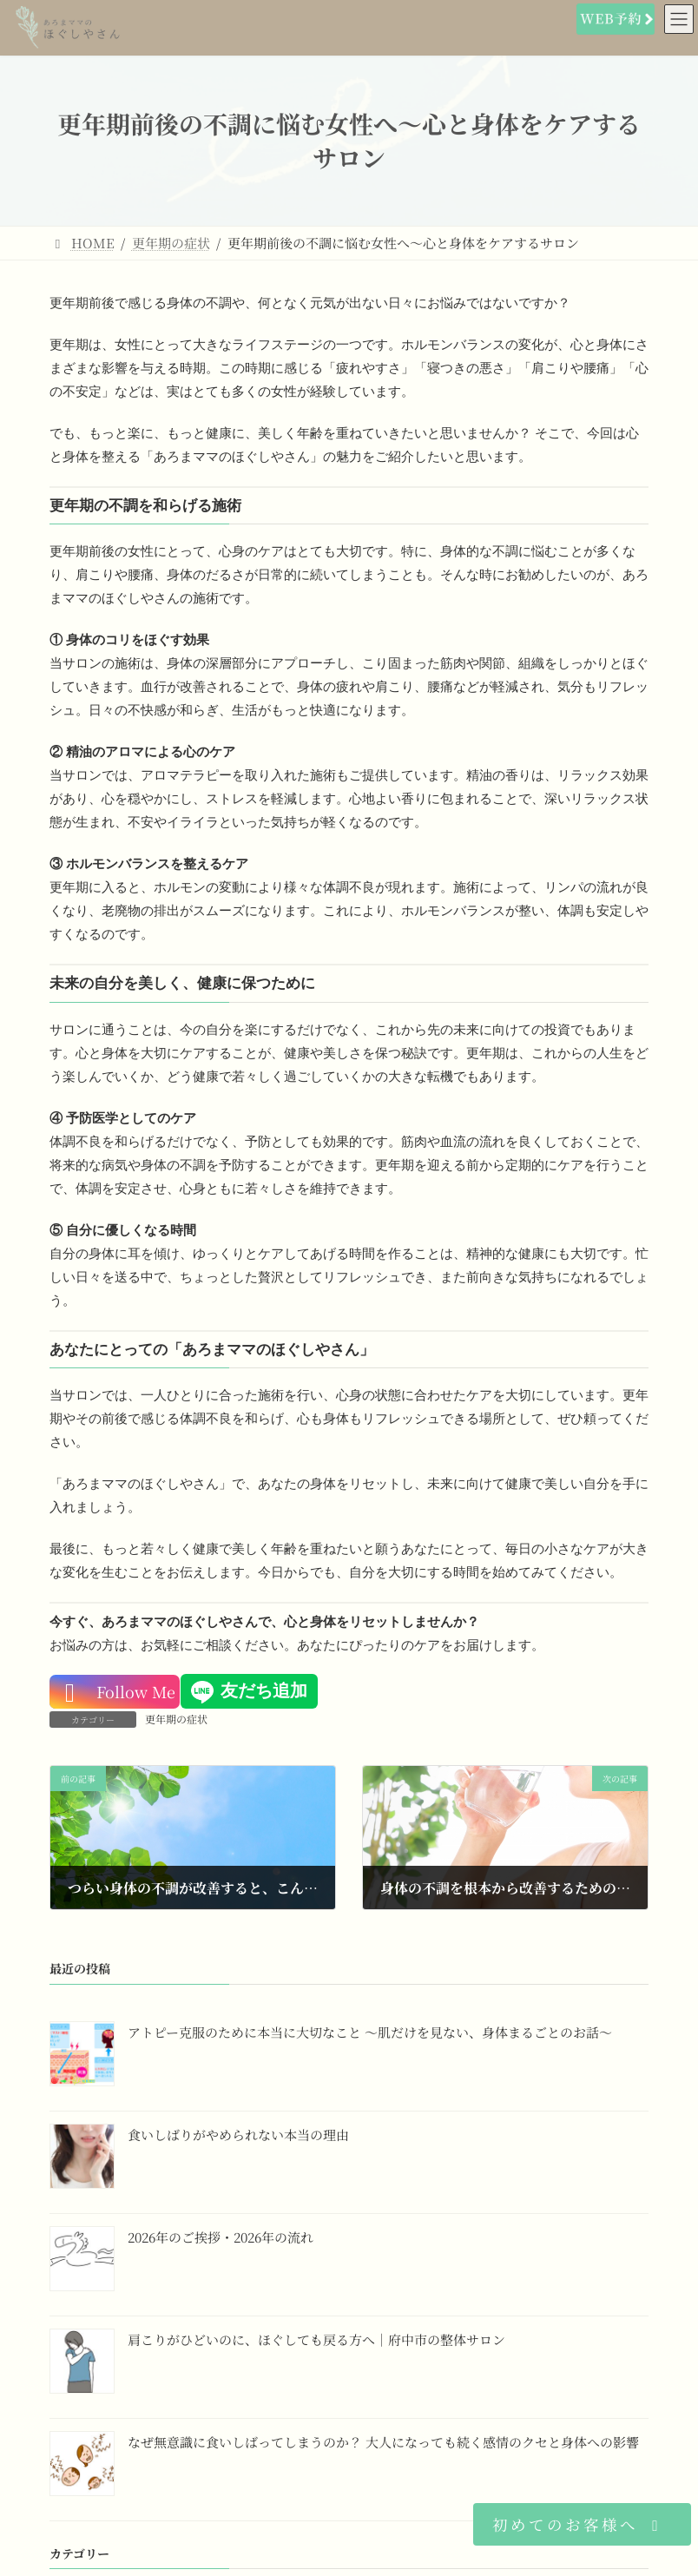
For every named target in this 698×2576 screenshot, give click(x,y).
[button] (582, 2524)
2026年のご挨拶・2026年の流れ (220, 2236)
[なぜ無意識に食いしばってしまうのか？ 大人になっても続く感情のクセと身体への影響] (82, 2465)
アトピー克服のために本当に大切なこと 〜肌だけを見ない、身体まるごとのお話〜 (370, 2031)
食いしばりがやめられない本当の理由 (238, 2134)
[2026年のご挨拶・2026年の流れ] (82, 2260)
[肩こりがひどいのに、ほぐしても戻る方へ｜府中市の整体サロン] (82, 2363)
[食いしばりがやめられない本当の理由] (82, 2158)
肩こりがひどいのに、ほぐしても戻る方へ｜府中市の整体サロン (316, 2338)
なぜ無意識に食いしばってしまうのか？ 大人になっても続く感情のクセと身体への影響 (383, 2441)
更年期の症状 (176, 1718)
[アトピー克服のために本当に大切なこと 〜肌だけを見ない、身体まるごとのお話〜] (82, 2056)
